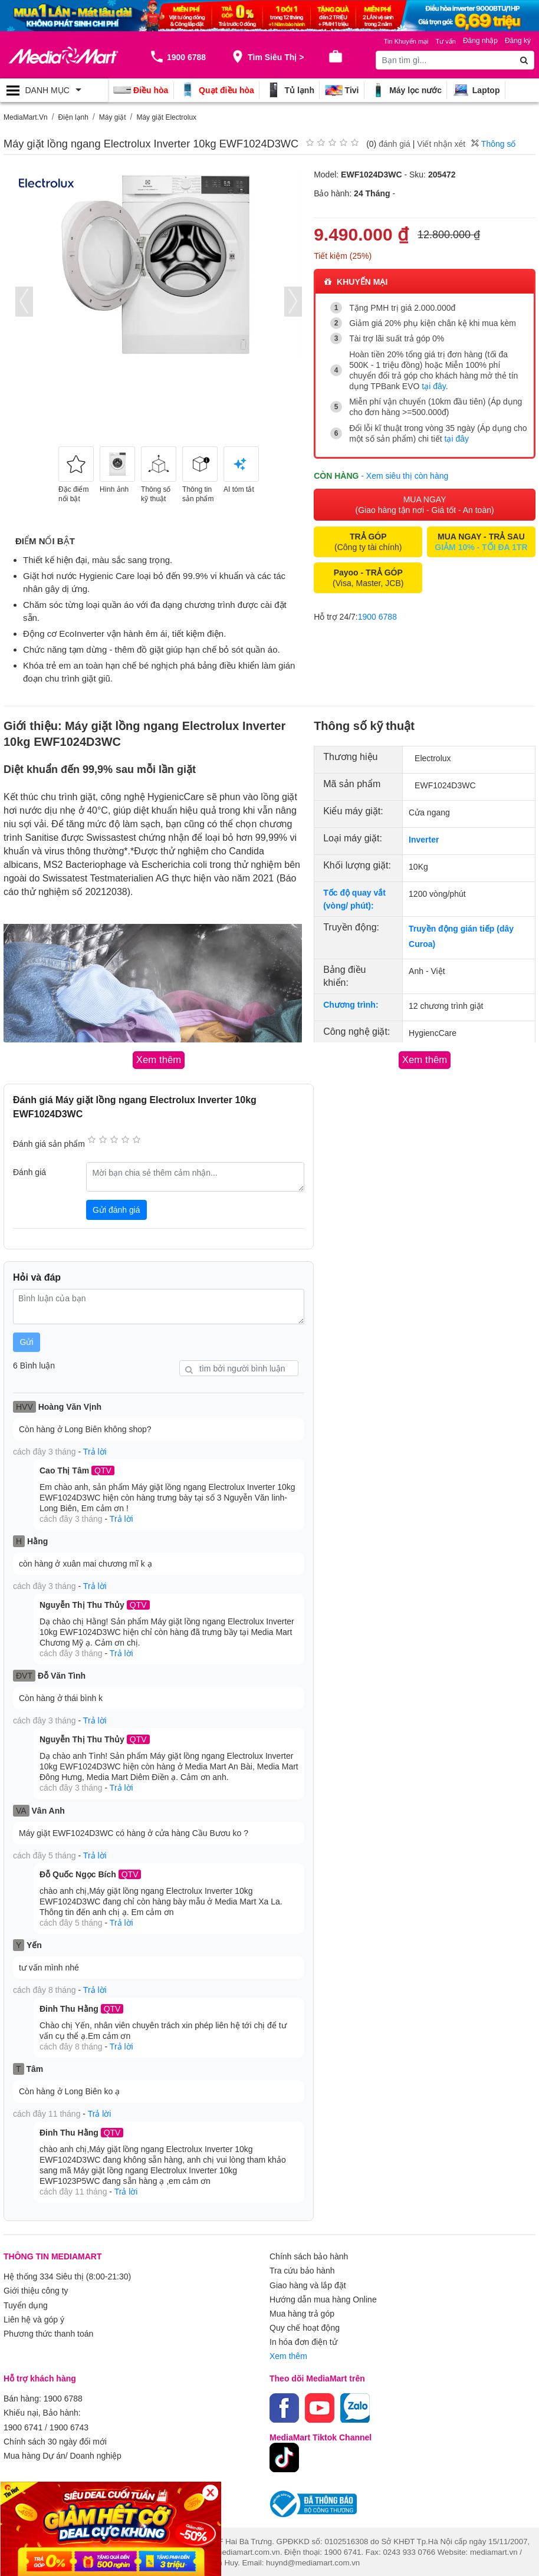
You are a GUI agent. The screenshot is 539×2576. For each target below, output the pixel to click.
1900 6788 (377, 616)
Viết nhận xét (441, 144)
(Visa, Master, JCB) (368, 578)
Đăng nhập (480, 41)
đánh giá (394, 144)
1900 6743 (69, 2425)
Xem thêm (288, 2355)
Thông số (493, 144)
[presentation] (24, 302)
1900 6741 (23, 2425)
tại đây (433, 386)
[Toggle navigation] (54, 90)
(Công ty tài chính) (368, 542)
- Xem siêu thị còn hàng (404, 476)
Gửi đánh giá (116, 1209)
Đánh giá (29, 1171)
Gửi (27, 1342)
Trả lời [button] (95, 1451)
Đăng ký (518, 41)
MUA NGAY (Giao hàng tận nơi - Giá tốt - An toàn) (425, 505)
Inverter (424, 839)
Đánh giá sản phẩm (49, 1144)
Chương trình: (350, 1004)
